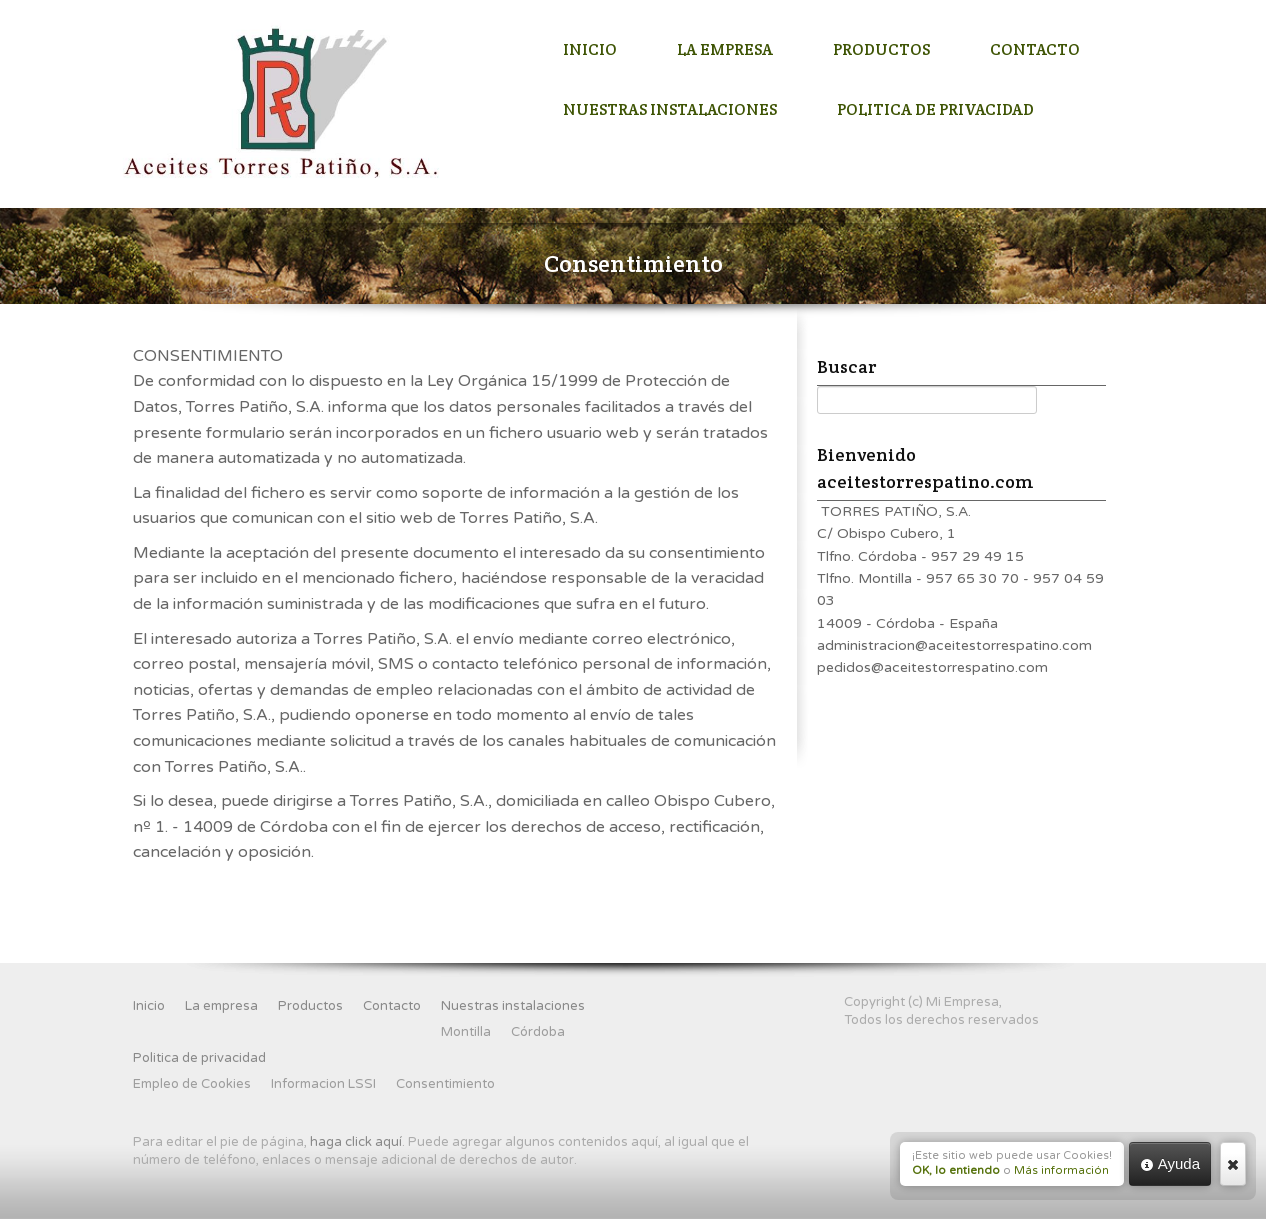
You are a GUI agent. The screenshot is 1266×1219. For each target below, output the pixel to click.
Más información (1061, 1170)
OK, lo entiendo (956, 1170)
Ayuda (1170, 1163)
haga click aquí (356, 1142)
